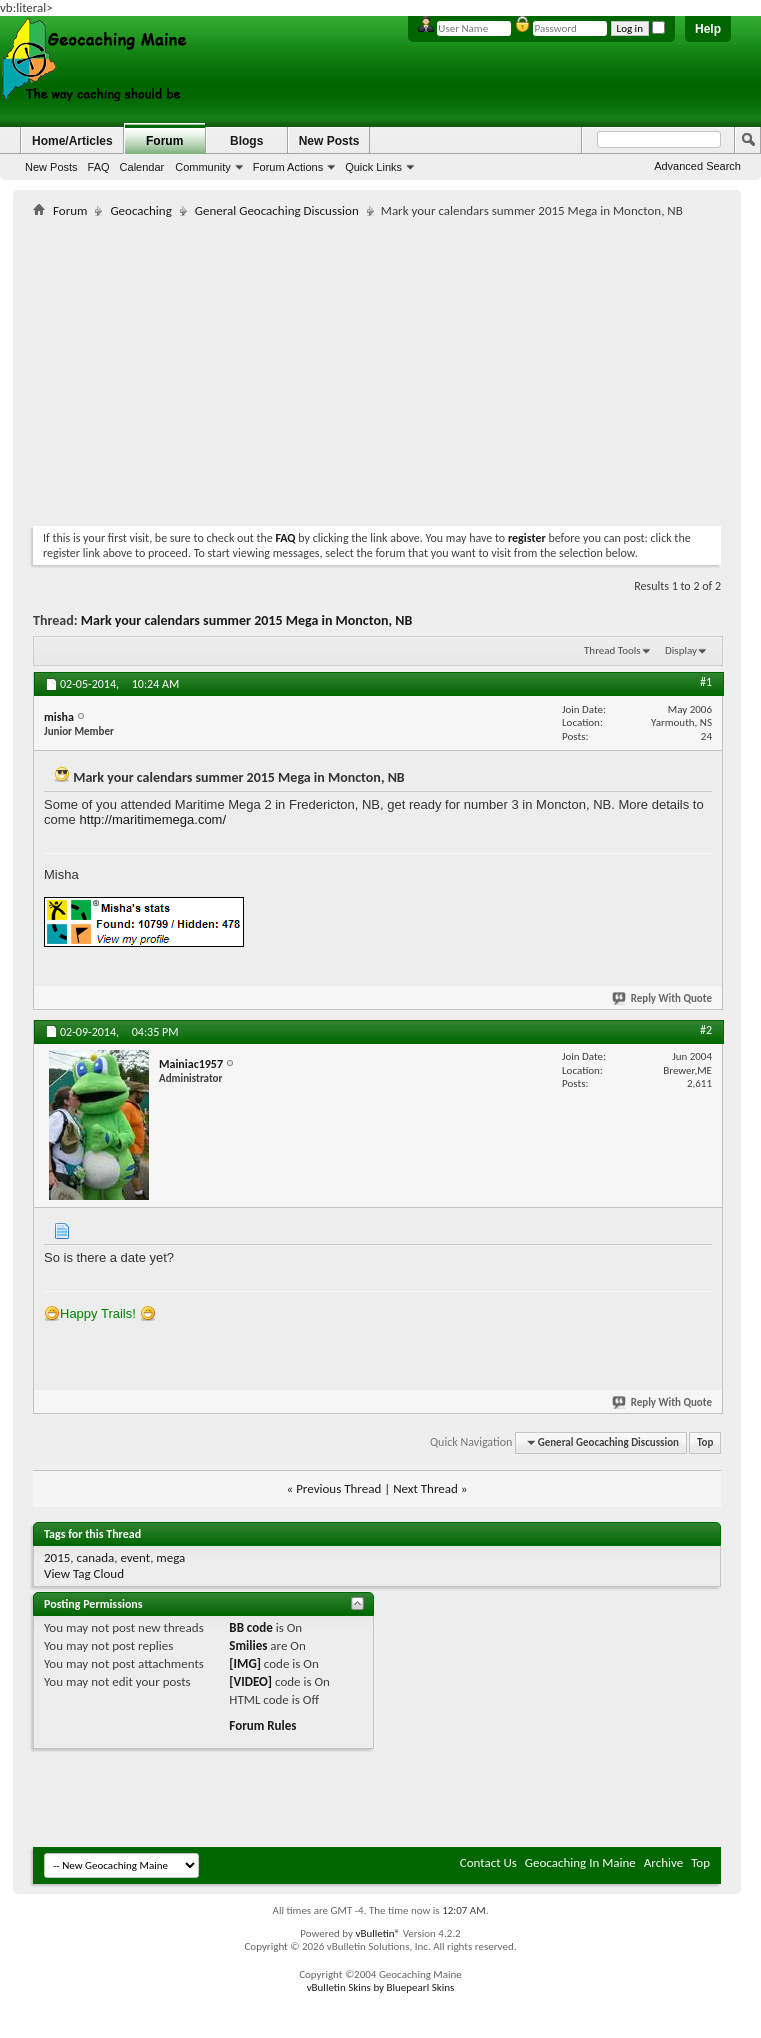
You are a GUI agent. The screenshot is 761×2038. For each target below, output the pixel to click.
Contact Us (488, 1862)
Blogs (246, 141)
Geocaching (140, 210)
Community (203, 167)
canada (96, 1557)
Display (681, 650)
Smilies (248, 1645)
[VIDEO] (250, 1681)
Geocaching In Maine (580, 1862)
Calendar (142, 167)
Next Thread (425, 1488)
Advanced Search (697, 166)
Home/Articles (72, 141)
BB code (250, 1627)
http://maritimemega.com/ (152, 819)
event (135, 1557)
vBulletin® (377, 1933)
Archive (663, 1862)
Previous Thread (338, 1488)
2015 (57, 1557)
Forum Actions (288, 167)
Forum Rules (262, 1725)
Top (705, 1442)
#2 (706, 1030)
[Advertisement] (267, 368)
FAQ (99, 167)
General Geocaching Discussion (277, 210)
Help (708, 29)
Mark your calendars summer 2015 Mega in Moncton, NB (247, 620)
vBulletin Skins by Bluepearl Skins (381, 1987)
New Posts (51, 167)
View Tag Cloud (84, 1573)
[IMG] (245, 1663)
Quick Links (373, 167)
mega (170, 1557)
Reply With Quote (663, 998)
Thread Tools (612, 650)
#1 (706, 682)
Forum (164, 141)
